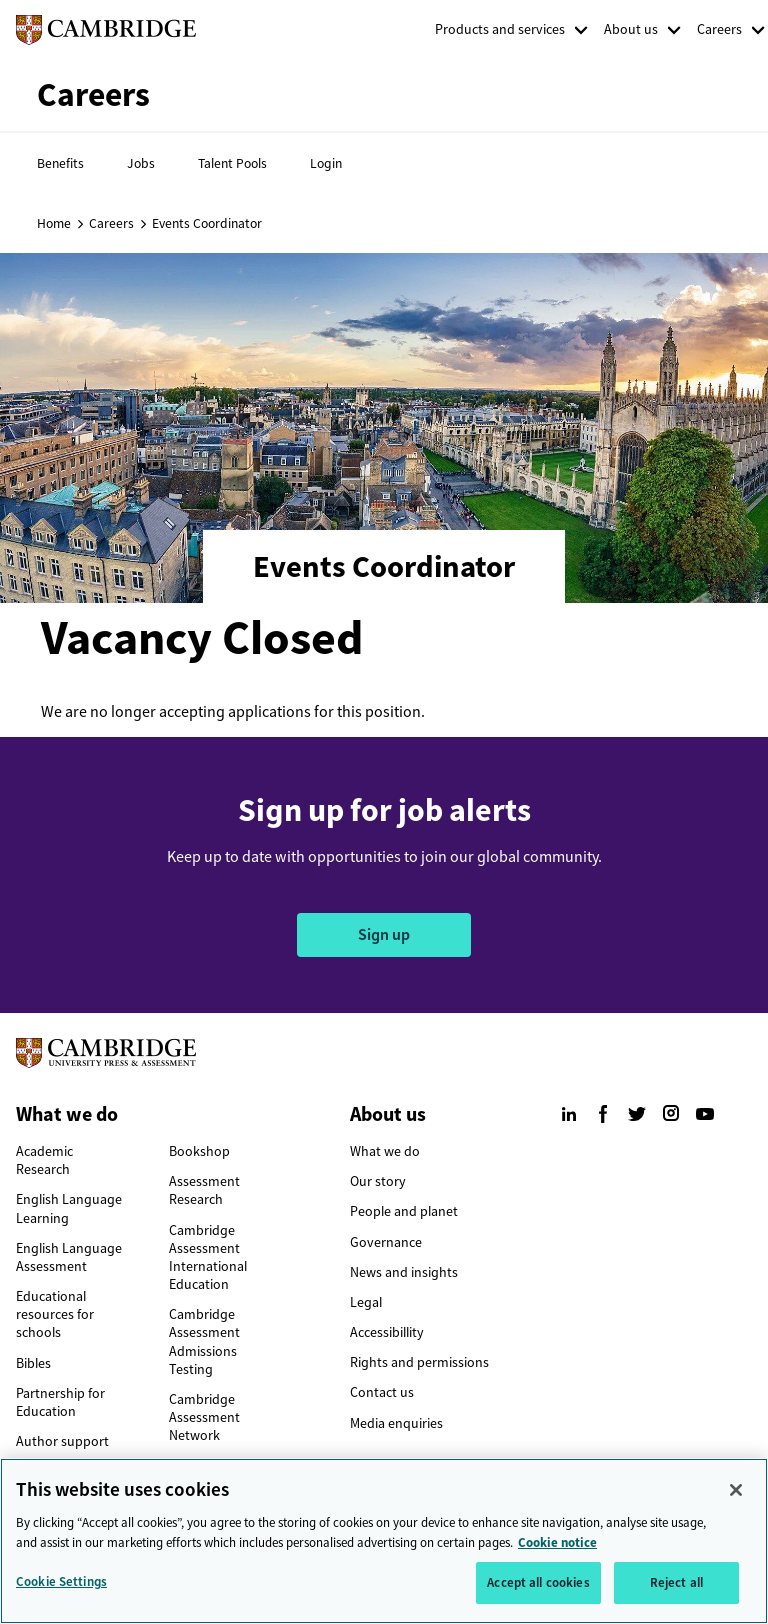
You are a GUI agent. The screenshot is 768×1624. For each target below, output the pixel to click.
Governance (386, 1242)
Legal (366, 1302)
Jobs (141, 163)
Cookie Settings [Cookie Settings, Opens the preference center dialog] (61, 1588)
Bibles (33, 1363)
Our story (378, 1181)
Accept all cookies (538, 1589)
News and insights (404, 1272)
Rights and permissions (419, 1362)
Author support (62, 1441)
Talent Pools (232, 163)
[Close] (736, 1497)
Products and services (500, 29)
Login (326, 163)
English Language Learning (69, 1208)
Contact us (382, 1392)
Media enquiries (396, 1423)
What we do (385, 1151)
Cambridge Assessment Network (204, 1417)
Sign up (384, 934)
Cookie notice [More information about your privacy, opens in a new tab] (557, 1548)
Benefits (60, 163)
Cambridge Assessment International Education (208, 1258)
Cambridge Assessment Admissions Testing (204, 1342)
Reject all (676, 1589)
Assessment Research (204, 1190)
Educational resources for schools (55, 1314)
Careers (719, 29)
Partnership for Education (60, 1402)
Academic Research (44, 1160)
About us (631, 29)
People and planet (404, 1211)
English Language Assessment (69, 1257)
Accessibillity (387, 1332)
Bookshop (199, 1151)
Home (54, 223)
